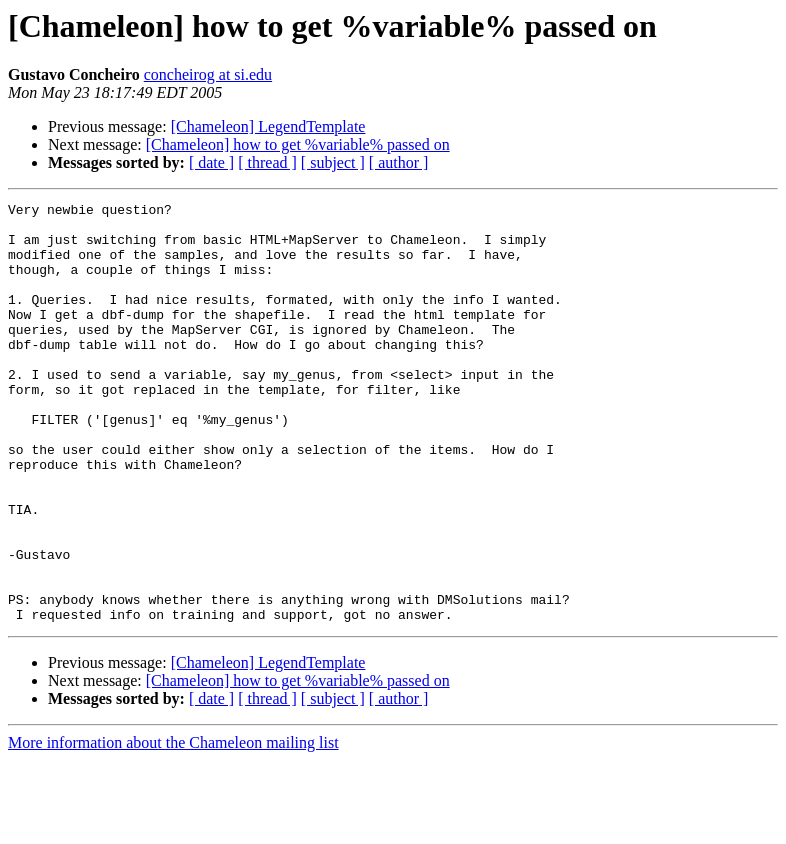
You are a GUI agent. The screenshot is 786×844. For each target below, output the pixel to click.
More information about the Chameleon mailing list (173, 826)
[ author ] (399, 162)
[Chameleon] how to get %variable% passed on (298, 144)
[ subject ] (333, 162)
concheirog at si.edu (208, 74)
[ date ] (211, 162)
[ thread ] (267, 162)
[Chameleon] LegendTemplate (268, 126)
